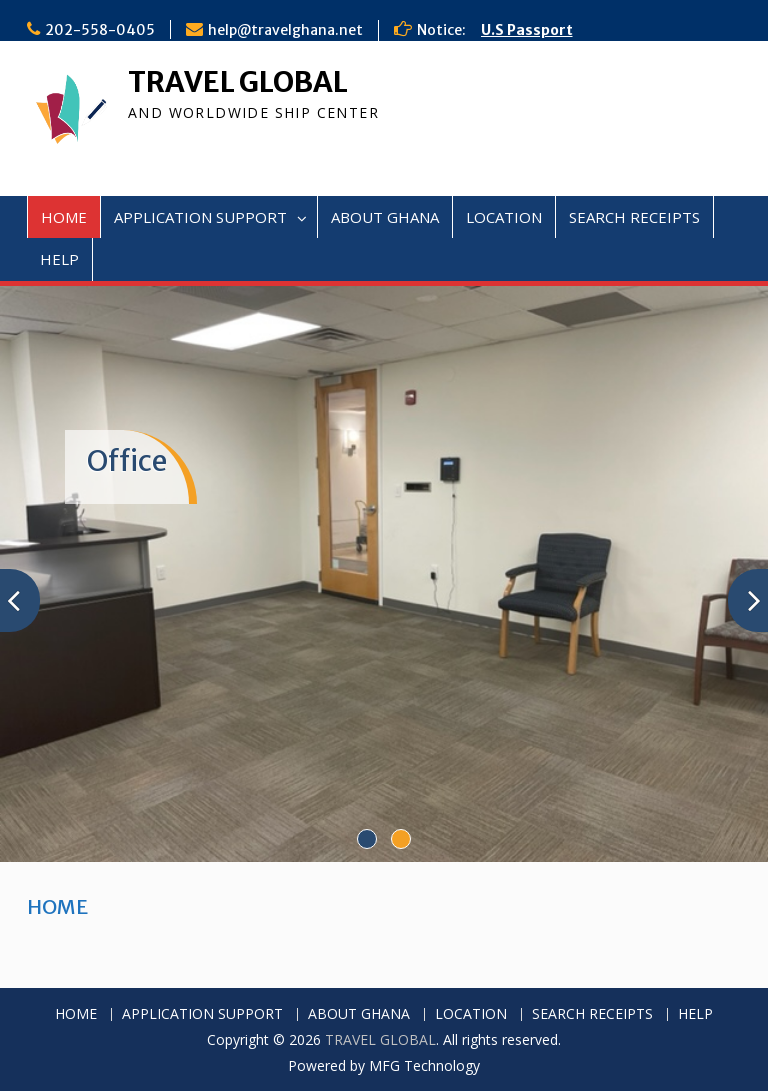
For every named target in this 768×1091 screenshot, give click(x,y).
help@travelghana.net (285, 30)
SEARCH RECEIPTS (634, 217)
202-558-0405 (100, 30)
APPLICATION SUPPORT (200, 217)
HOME (64, 217)
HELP (59, 259)
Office (127, 461)
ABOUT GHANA (385, 217)
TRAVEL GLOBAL (238, 82)
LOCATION (504, 217)
